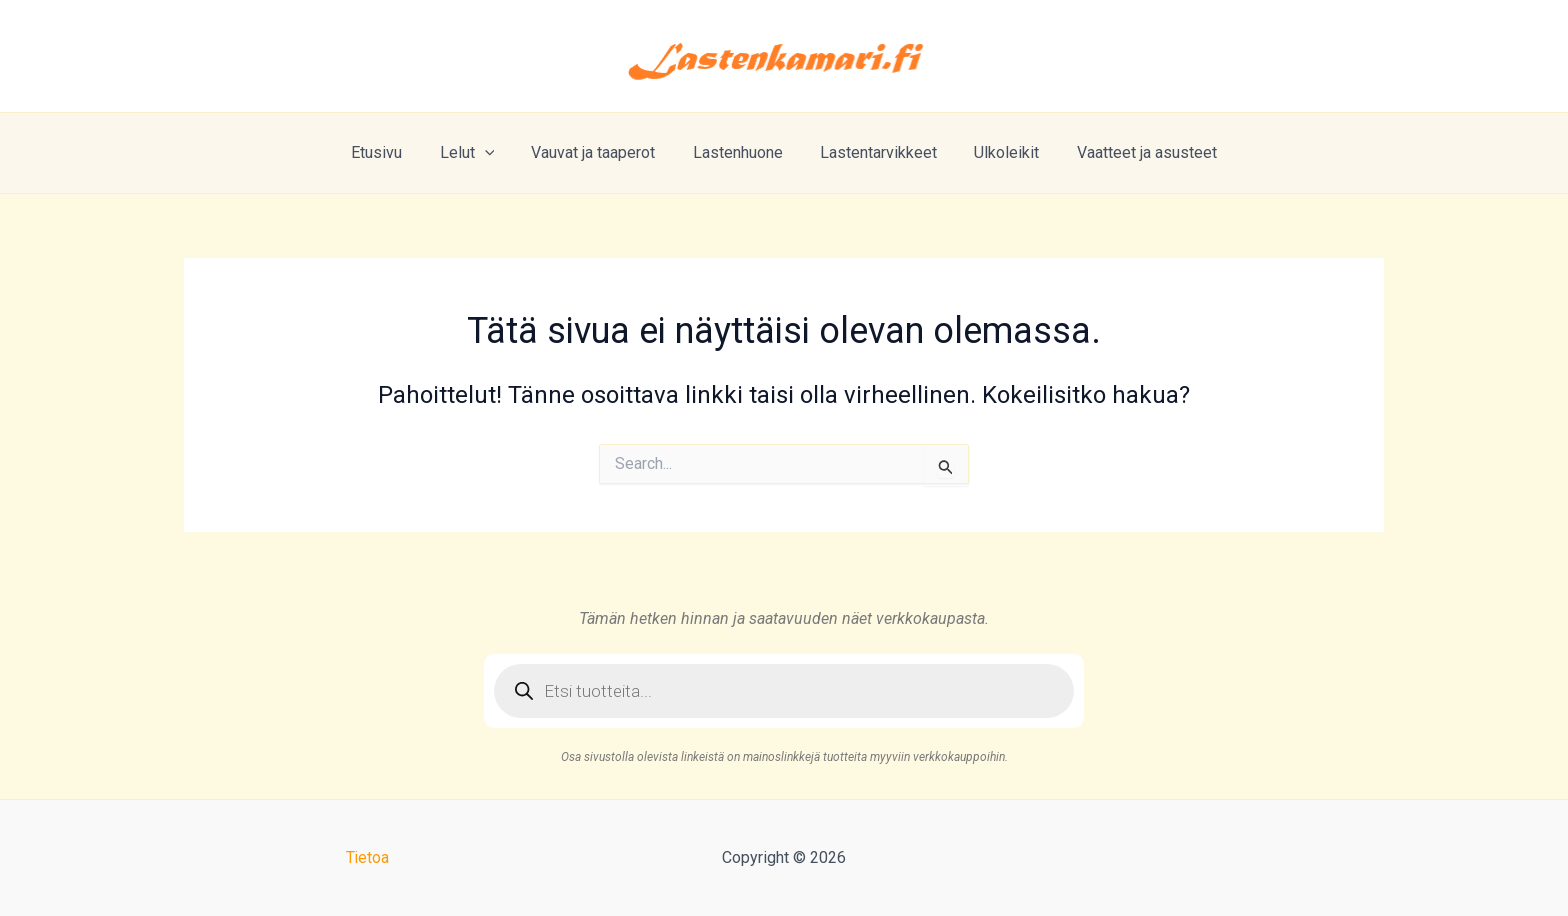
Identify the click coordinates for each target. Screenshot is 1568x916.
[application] (495, 153)
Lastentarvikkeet (873, 152)
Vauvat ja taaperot (599, 152)
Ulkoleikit (996, 152)
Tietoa (367, 857)
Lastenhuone (738, 152)
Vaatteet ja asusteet (1131, 152)
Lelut (477, 153)
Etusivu (392, 152)
